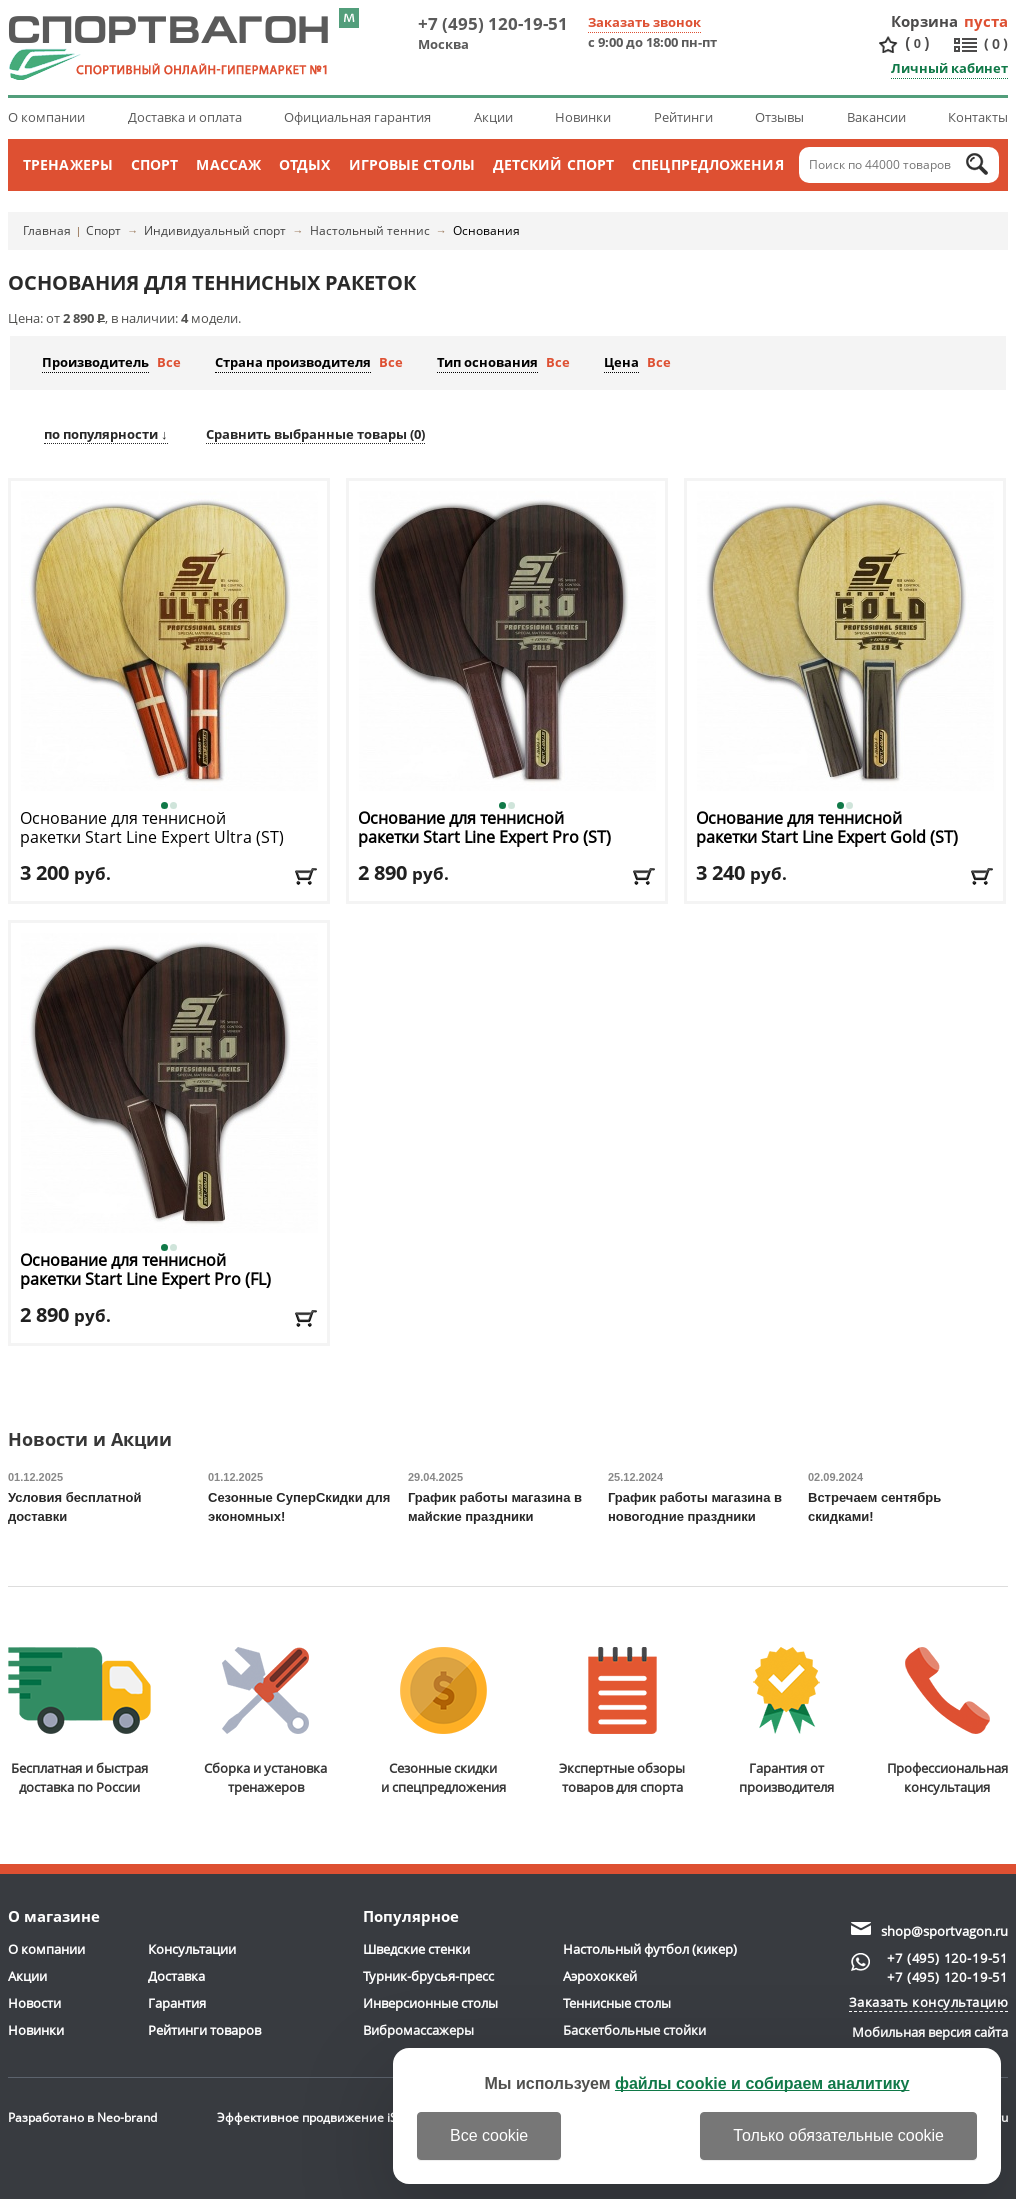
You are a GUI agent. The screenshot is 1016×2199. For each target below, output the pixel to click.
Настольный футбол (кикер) (650, 1949)
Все (169, 362)
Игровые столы (412, 164)
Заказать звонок (644, 22)
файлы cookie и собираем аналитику (762, 2083)
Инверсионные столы (430, 2003)
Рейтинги (683, 117)
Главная (47, 230)
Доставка (176, 1976)
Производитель (95, 362)
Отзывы (779, 117)
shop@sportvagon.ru (944, 1931)
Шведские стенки (416, 1949)
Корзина (925, 21)
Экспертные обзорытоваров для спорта (622, 1721)
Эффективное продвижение (318, 2117)
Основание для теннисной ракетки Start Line (152, 837)
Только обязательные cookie (838, 2135)
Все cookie (489, 2135)
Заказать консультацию (929, 2002)
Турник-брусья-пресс (428, 1976)
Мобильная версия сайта (930, 2032)
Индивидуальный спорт (215, 230)
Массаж (228, 164)
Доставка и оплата (185, 117)
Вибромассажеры (418, 2030)
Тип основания (487, 362)
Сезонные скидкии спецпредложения (443, 1721)
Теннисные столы (617, 2003)
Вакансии (876, 117)
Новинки (583, 117)
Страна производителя (293, 362)
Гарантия (177, 2003)
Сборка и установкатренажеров (265, 1721)
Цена (621, 362)
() (917, 43)
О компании (46, 117)
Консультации (192, 1949)
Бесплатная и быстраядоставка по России (79, 1721)
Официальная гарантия (357, 117)
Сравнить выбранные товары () (315, 434)
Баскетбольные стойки (634, 2030)
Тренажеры (68, 164)
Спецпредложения (708, 164)
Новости (34, 2003)
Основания (486, 230)
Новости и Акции (90, 1440)
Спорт (155, 164)
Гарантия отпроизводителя (786, 1721)
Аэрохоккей (600, 1976)
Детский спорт (553, 164)
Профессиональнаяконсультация (947, 1721)
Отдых (305, 164)
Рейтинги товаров (204, 2030)
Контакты (978, 117)
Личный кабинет (949, 68)
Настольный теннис (370, 230)
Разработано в (82, 2117)
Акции (493, 117)
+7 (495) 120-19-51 (493, 23)
